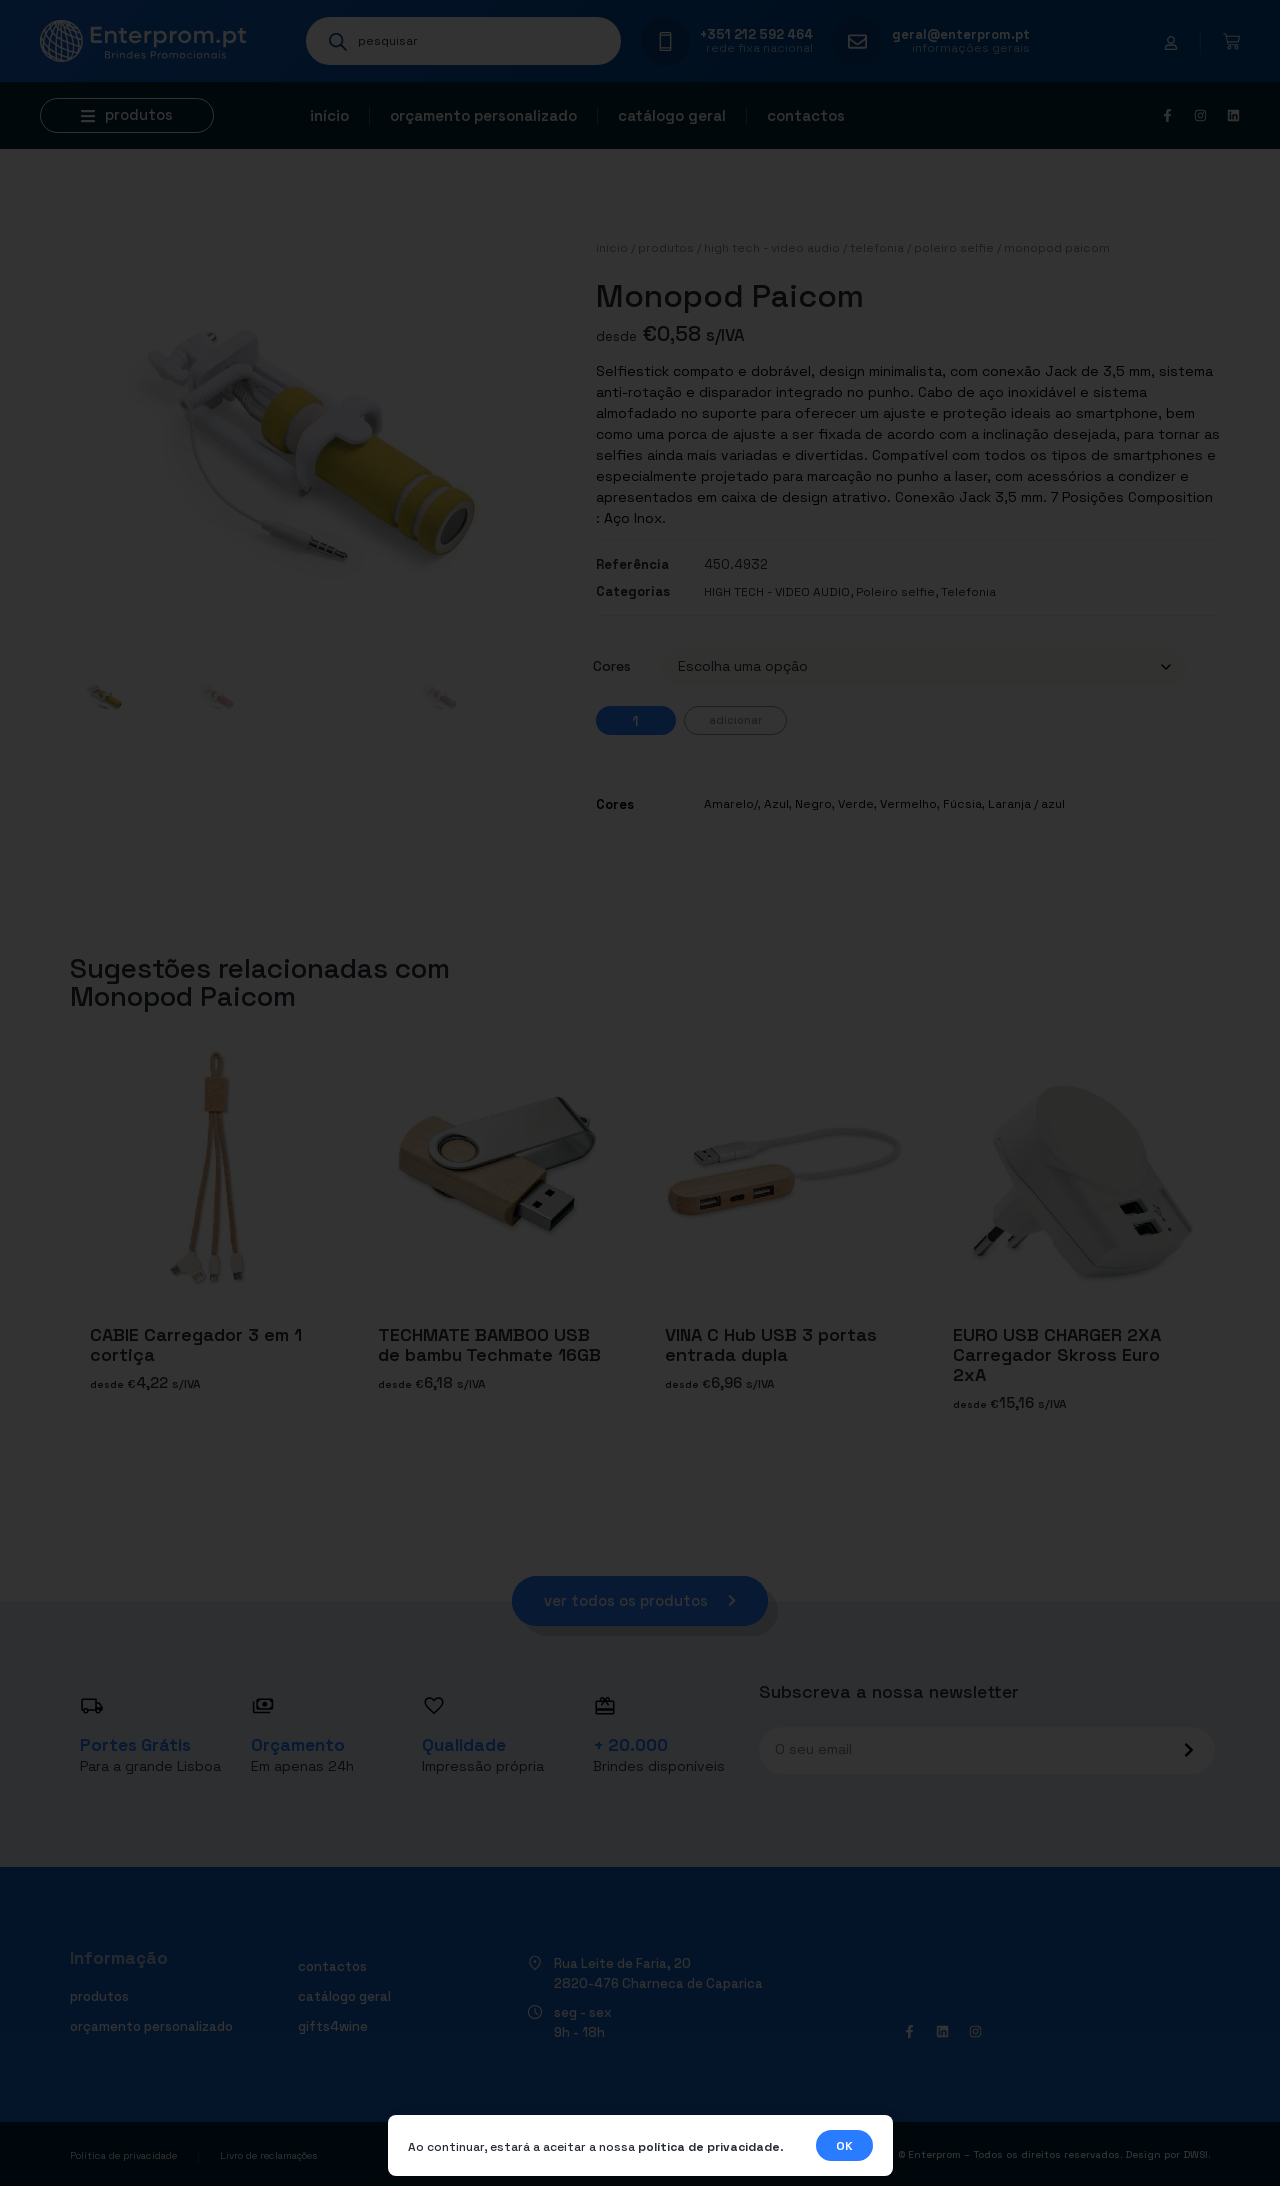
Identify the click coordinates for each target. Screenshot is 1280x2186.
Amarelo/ (731, 804)
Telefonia (877, 248)
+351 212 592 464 (756, 34)
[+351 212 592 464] (665, 41)
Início (329, 115)
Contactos (806, 115)
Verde (856, 804)
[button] (127, 115)
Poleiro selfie (954, 248)
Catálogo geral (672, 115)
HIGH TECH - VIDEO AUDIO (772, 248)
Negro (813, 804)
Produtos (666, 248)
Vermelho (908, 804)
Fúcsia (962, 804)
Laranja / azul (1026, 804)
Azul (776, 804)
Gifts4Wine (333, 2026)
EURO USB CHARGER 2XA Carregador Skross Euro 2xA (1057, 1354)
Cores (612, 666)
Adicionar (735, 720)
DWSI (1195, 2154)
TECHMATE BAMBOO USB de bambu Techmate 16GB (489, 1344)
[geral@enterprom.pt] (857, 41)
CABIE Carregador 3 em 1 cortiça (196, 1344)
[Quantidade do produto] (636, 720)
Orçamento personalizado (483, 115)
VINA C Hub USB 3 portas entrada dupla (771, 1344)
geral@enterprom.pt (961, 34)
